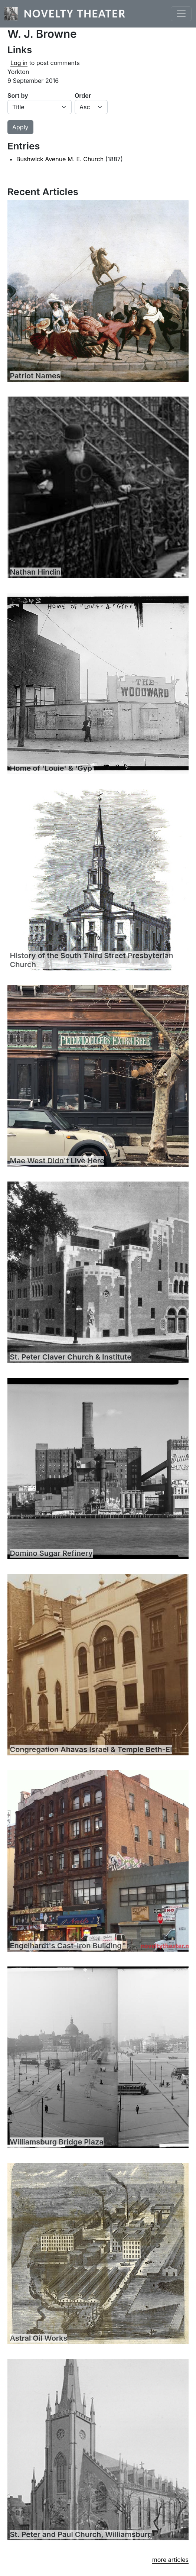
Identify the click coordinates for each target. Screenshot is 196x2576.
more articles (170, 2559)
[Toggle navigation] (181, 13)
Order (83, 95)
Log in (18, 63)
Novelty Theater (75, 13)
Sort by (17, 95)
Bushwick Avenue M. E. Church (60, 159)
